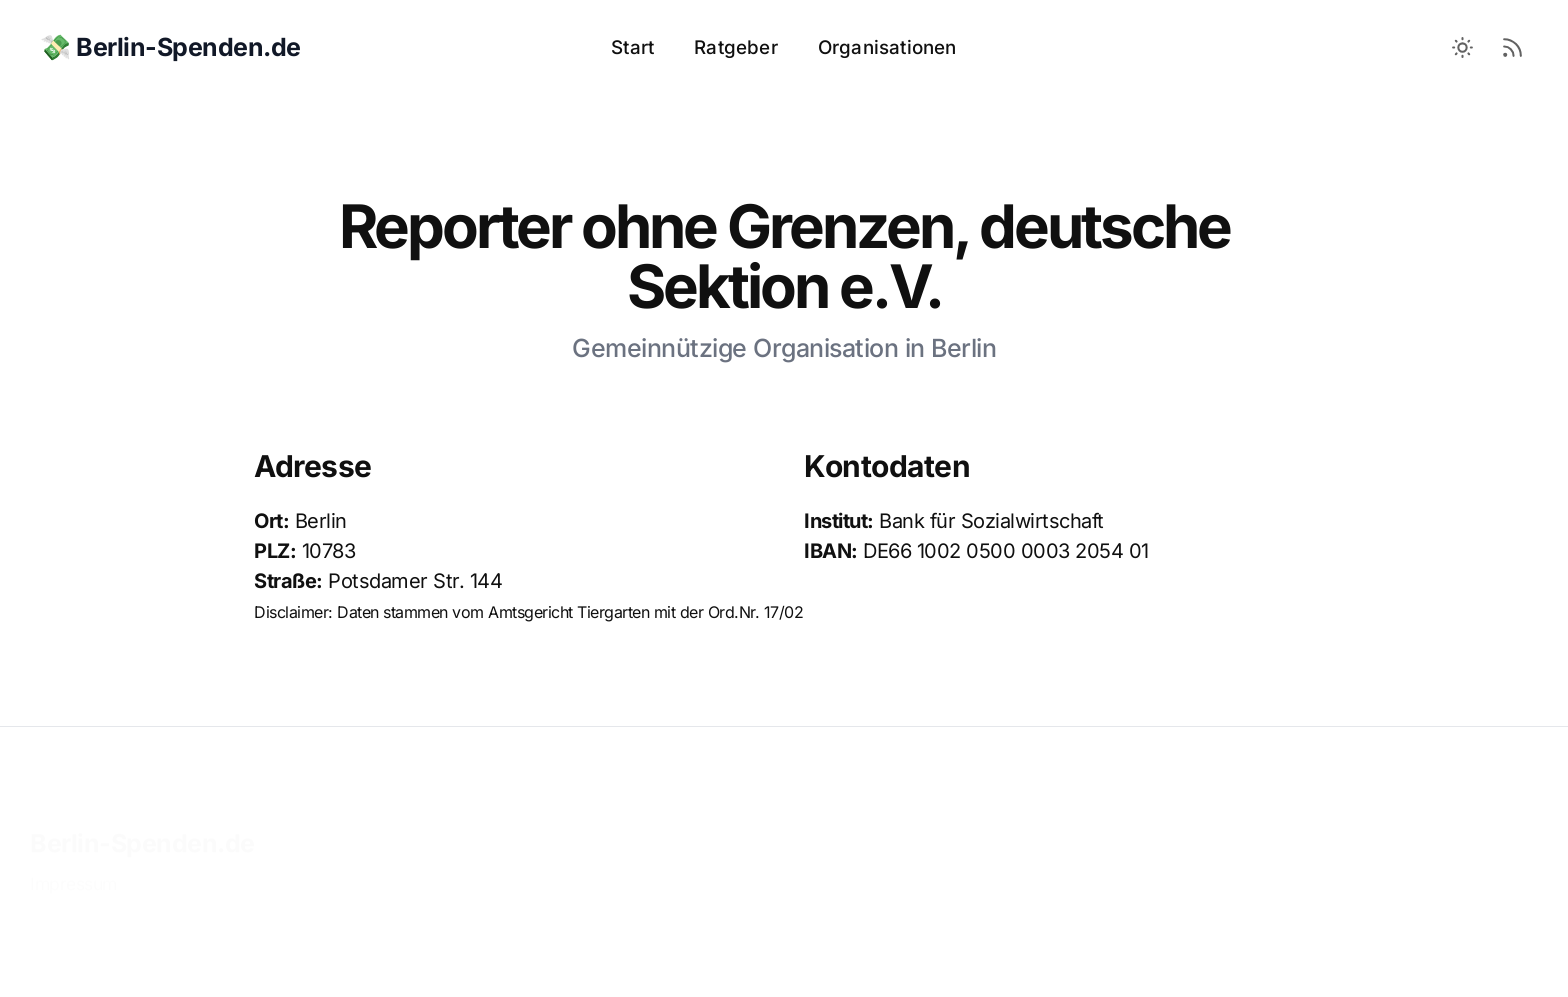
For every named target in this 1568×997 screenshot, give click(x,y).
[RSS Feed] (1513, 48)
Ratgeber (736, 47)
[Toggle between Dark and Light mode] (1463, 48)
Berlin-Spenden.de (142, 825)
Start (632, 47)
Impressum (73, 865)
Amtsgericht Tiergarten (568, 612)
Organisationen (887, 47)
